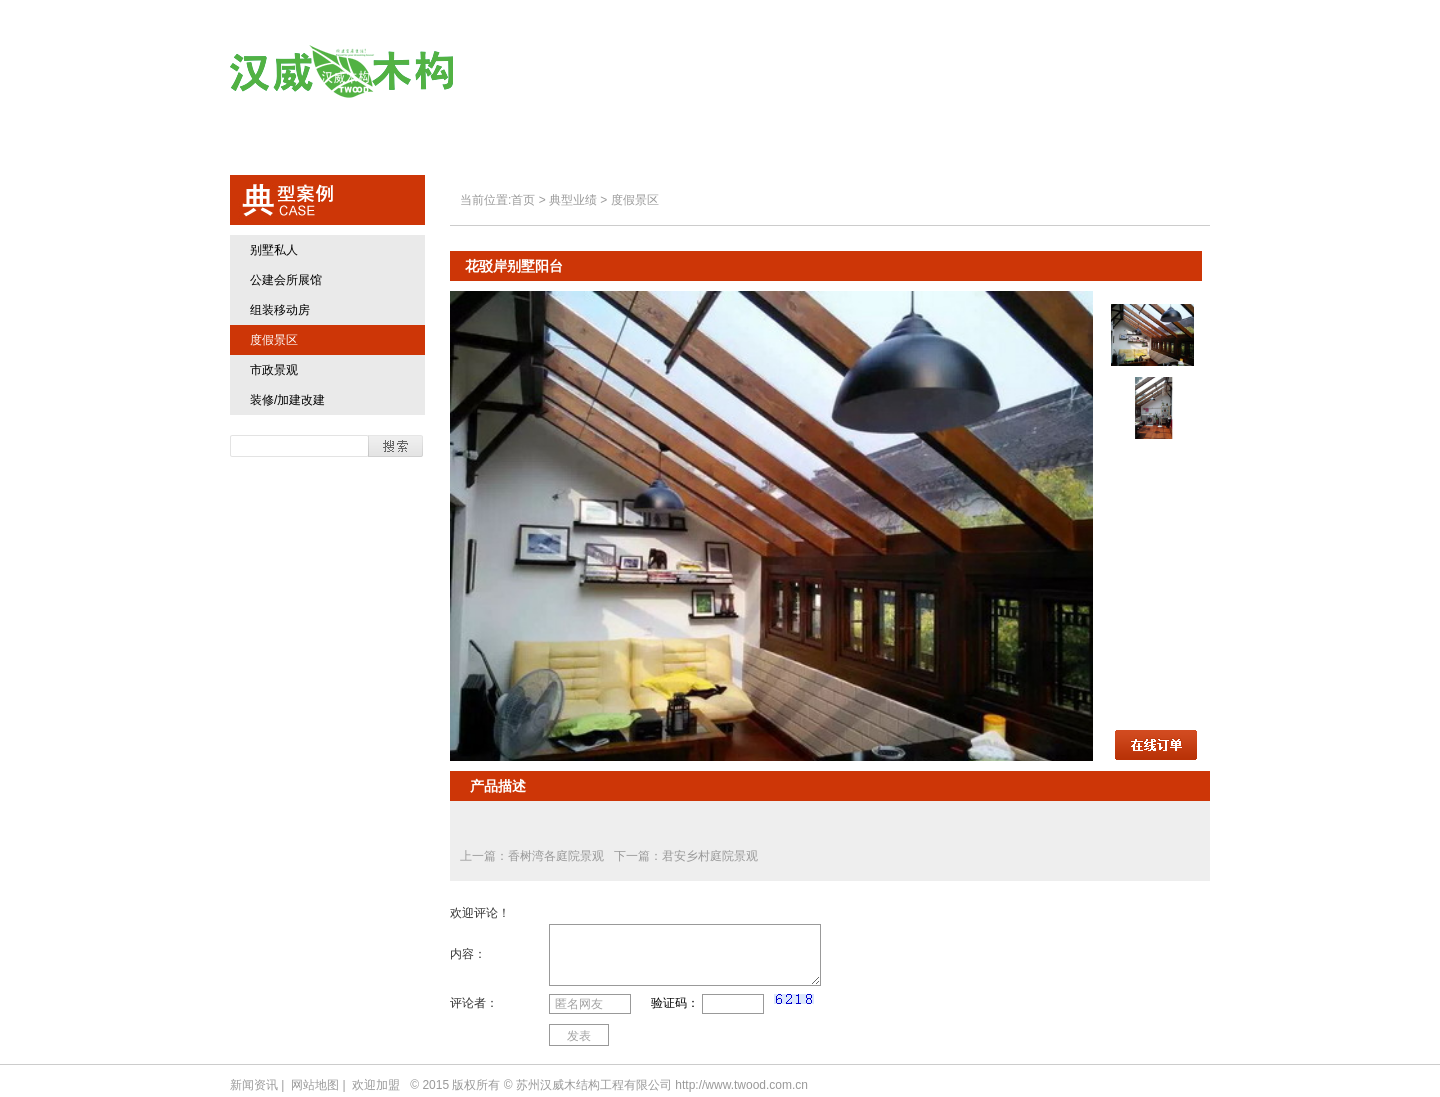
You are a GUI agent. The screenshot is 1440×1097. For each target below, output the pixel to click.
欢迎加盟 (1025, 72)
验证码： (675, 1003)
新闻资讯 (254, 1085)
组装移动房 (280, 310)
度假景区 (274, 340)
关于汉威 (665, 72)
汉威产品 (785, 72)
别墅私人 (274, 250)
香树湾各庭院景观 (557, 856)
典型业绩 (905, 72)
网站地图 (315, 1085)
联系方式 (1145, 72)
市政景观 (274, 370)
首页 (560, 72)
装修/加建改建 (287, 400)
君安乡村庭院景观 (710, 856)
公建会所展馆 (286, 280)
